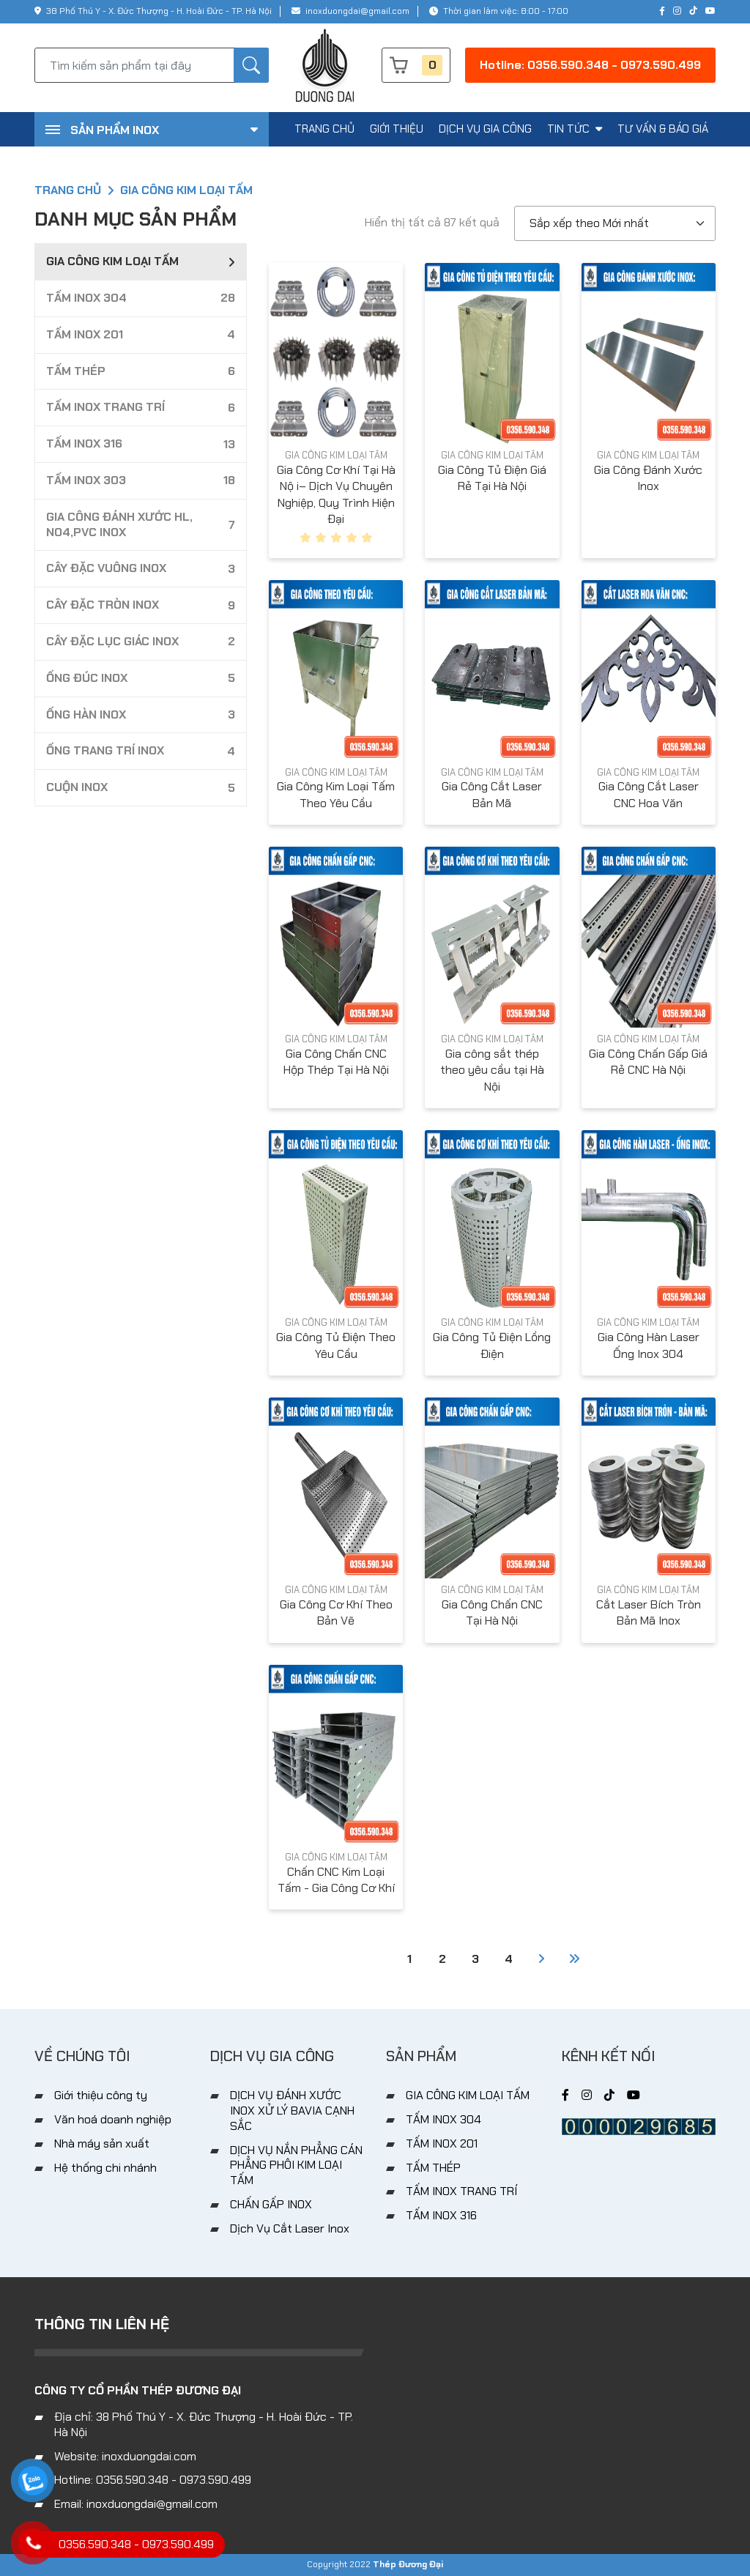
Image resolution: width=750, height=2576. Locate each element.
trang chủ (324, 129)
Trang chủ (67, 190)
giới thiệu (396, 129)
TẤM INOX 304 (443, 2119)
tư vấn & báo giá (662, 129)
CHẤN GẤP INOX (271, 2204)
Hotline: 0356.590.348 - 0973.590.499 (590, 65)
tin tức (574, 129)
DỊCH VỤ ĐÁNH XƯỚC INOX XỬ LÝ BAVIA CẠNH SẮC (292, 2110)
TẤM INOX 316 (441, 2215)
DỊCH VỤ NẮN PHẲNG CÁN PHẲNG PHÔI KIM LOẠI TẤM (296, 2165)
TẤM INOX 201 (442, 2143)
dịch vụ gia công (485, 129)
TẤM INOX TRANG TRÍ (461, 2191)
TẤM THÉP (433, 2167)
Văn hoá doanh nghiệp (112, 2119)
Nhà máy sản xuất (101, 2143)
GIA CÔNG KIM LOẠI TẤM (336, 455)
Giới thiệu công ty (100, 2095)
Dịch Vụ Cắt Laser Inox (289, 2228)
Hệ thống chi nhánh (105, 2167)
